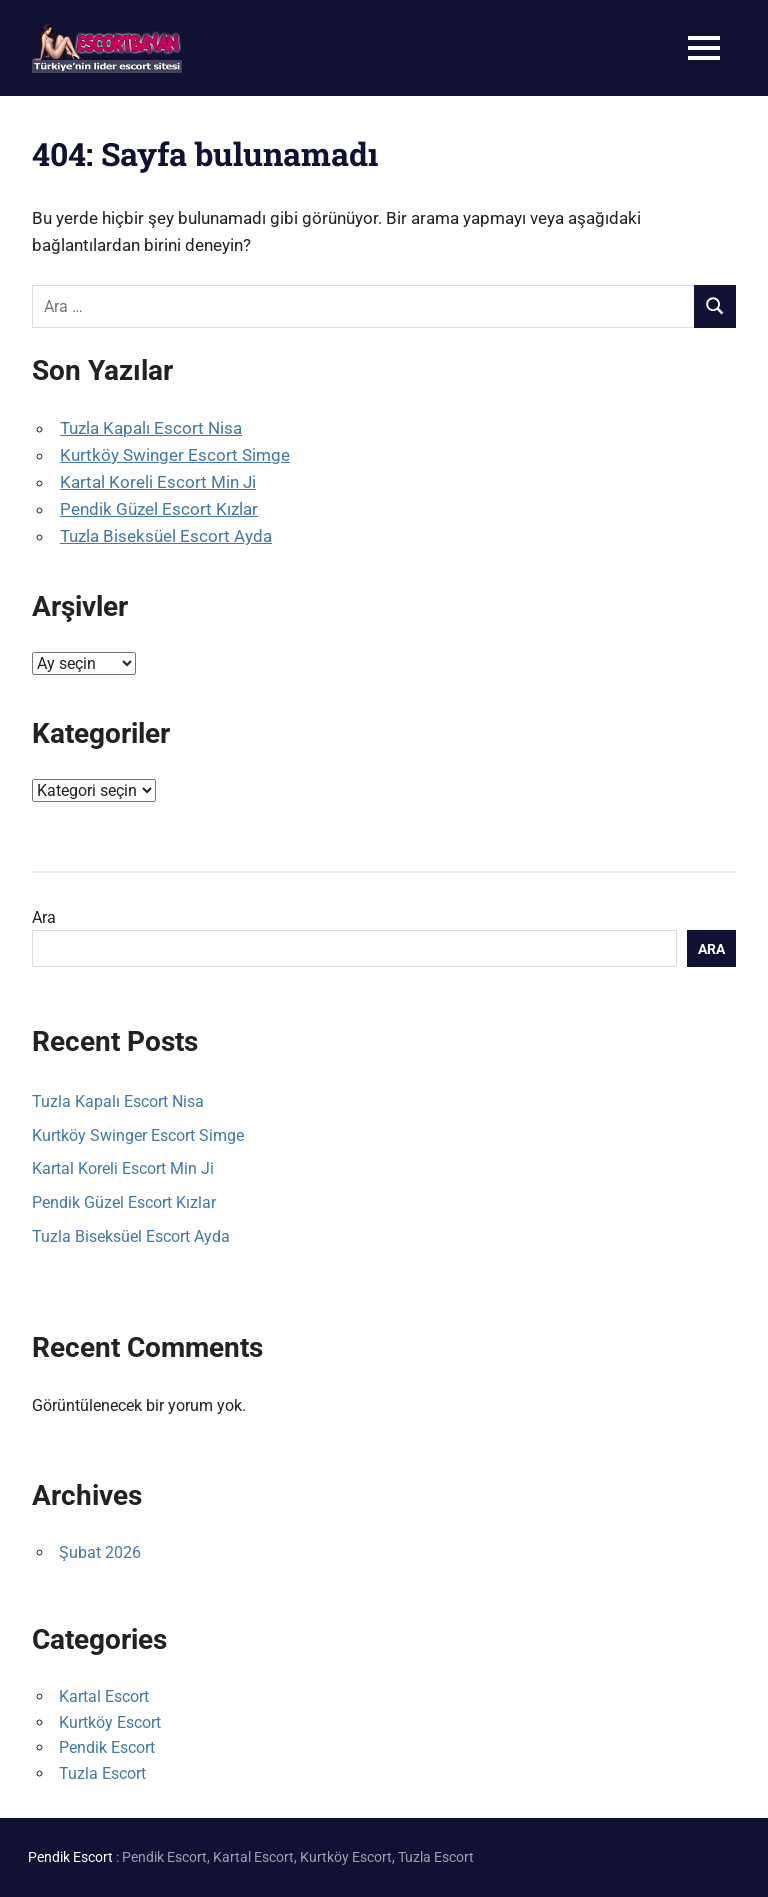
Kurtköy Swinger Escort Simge (175, 455)
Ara (44, 917)
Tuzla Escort (102, 1773)
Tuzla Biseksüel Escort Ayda (166, 536)
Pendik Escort (107, 1747)
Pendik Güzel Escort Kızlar (159, 509)
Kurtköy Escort (110, 1722)
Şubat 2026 (100, 1552)
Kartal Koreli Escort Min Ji (158, 482)
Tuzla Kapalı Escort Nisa (151, 428)
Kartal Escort (104, 1696)
